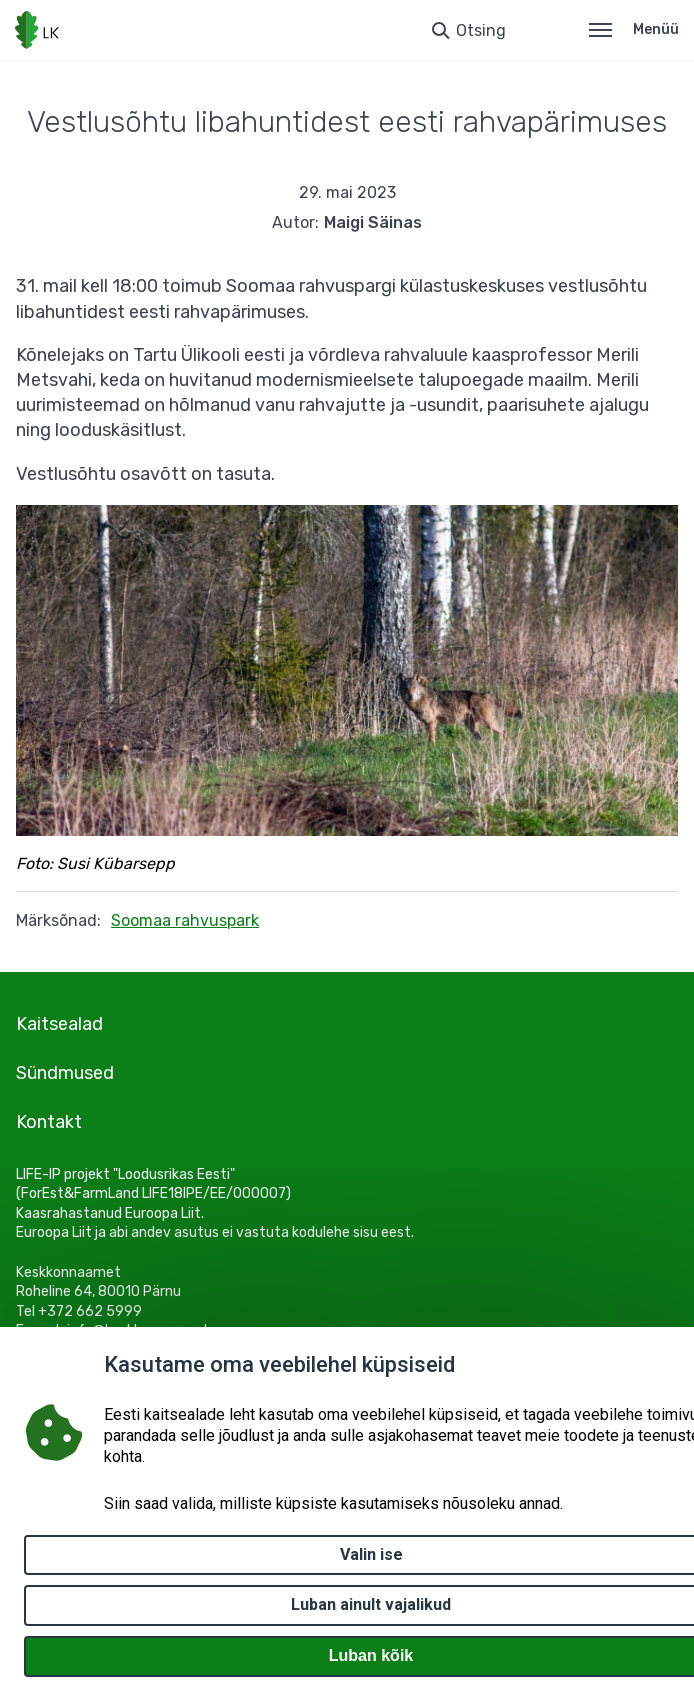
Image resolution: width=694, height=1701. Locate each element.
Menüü (634, 29)
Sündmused (65, 1073)
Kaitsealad (59, 1024)
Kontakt (49, 1122)
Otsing (481, 30)
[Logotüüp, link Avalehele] (37, 30)
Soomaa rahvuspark (185, 920)
